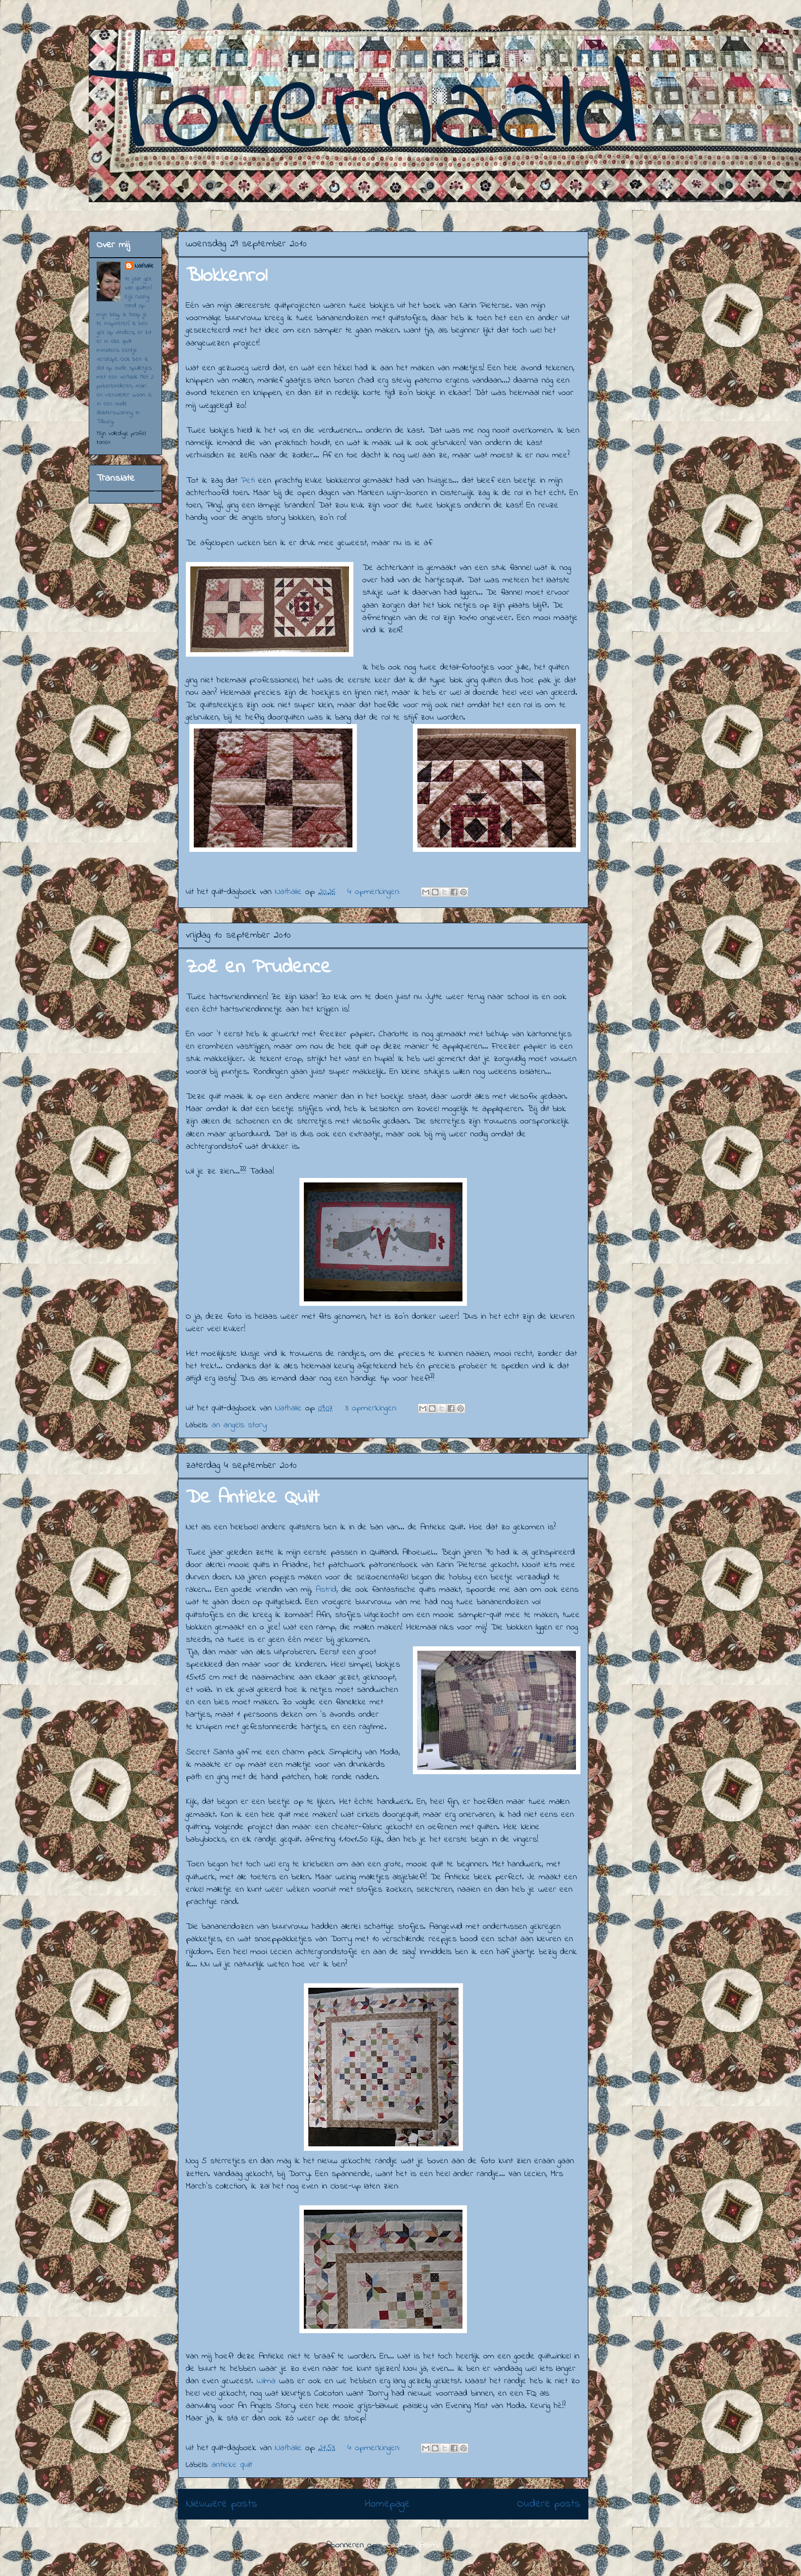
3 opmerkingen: (372, 1408)
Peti (248, 480)
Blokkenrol (226, 276)
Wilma (268, 2381)
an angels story (239, 1425)
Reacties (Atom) (410, 2545)
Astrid (326, 1589)
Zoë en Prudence (258, 967)
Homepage (387, 2504)
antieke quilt (232, 2465)
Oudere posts (548, 2504)
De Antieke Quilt (253, 1497)
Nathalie (144, 266)
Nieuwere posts (221, 2504)
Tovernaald (364, 116)
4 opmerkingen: (375, 892)
